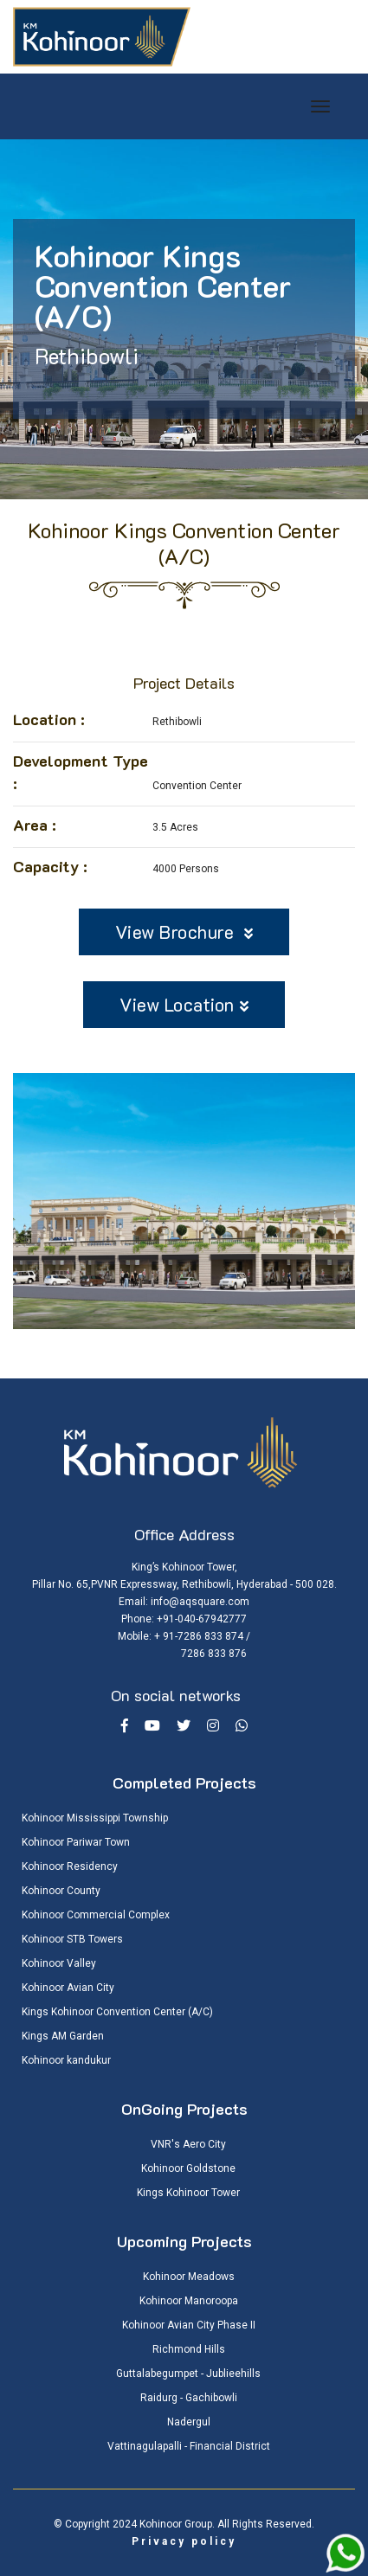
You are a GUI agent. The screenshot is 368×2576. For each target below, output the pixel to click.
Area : (34, 824)
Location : (49, 719)
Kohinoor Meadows (189, 2277)
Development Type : (80, 771)
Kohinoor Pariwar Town (76, 1842)
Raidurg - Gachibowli (188, 2398)
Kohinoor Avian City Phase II (188, 2325)
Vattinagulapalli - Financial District (188, 2446)
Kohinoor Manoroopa (188, 2301)
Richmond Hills (188, 2349)
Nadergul (188, 2422)
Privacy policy (184, 2541)
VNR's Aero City (188, 2144)
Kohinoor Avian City (68, 1988)
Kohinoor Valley (59, 1963)
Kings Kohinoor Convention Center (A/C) (117, 2012)
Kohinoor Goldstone (188, 2168)
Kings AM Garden (63, 2036)
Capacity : (50, 866)
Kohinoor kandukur (66, 2060)
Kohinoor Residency (70, 1866)
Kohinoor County (61, 1891)
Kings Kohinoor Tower (188, 2193)
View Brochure (184, 931)
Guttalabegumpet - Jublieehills (188, 2373)
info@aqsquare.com (200, 1602)
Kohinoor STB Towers (72, 1939)
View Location (184, 1004)
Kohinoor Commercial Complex (96, 1915)
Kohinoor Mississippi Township (95, 1818)
